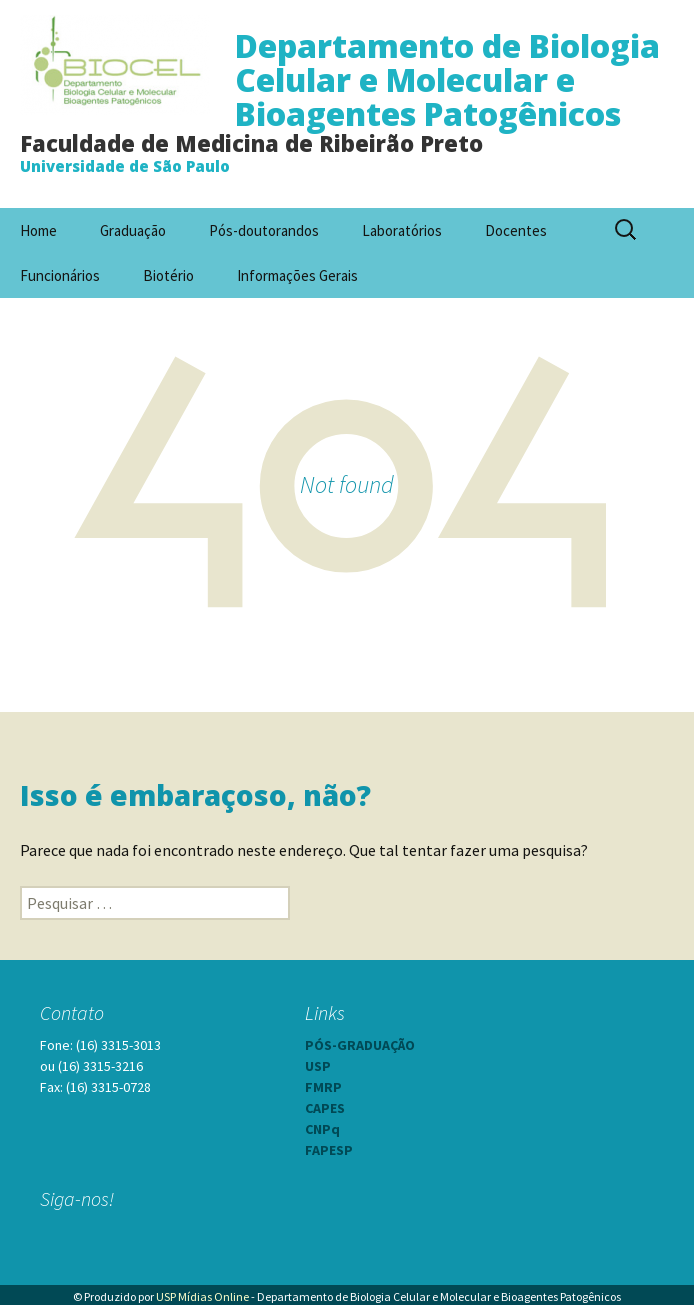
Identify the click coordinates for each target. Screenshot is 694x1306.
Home (38, 230)
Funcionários (60, 275)
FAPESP (329, 1150)
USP (318, 1066)
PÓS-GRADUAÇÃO (360, 1045)
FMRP (323, 1087)
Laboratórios (402, 230)
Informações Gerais (297, 275)
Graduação (133, 230)
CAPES (325, 1108)
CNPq (322, 1129)
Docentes (516, 230)
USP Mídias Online (202, 1296)
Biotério (168, 275)
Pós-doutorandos (264, 230)
